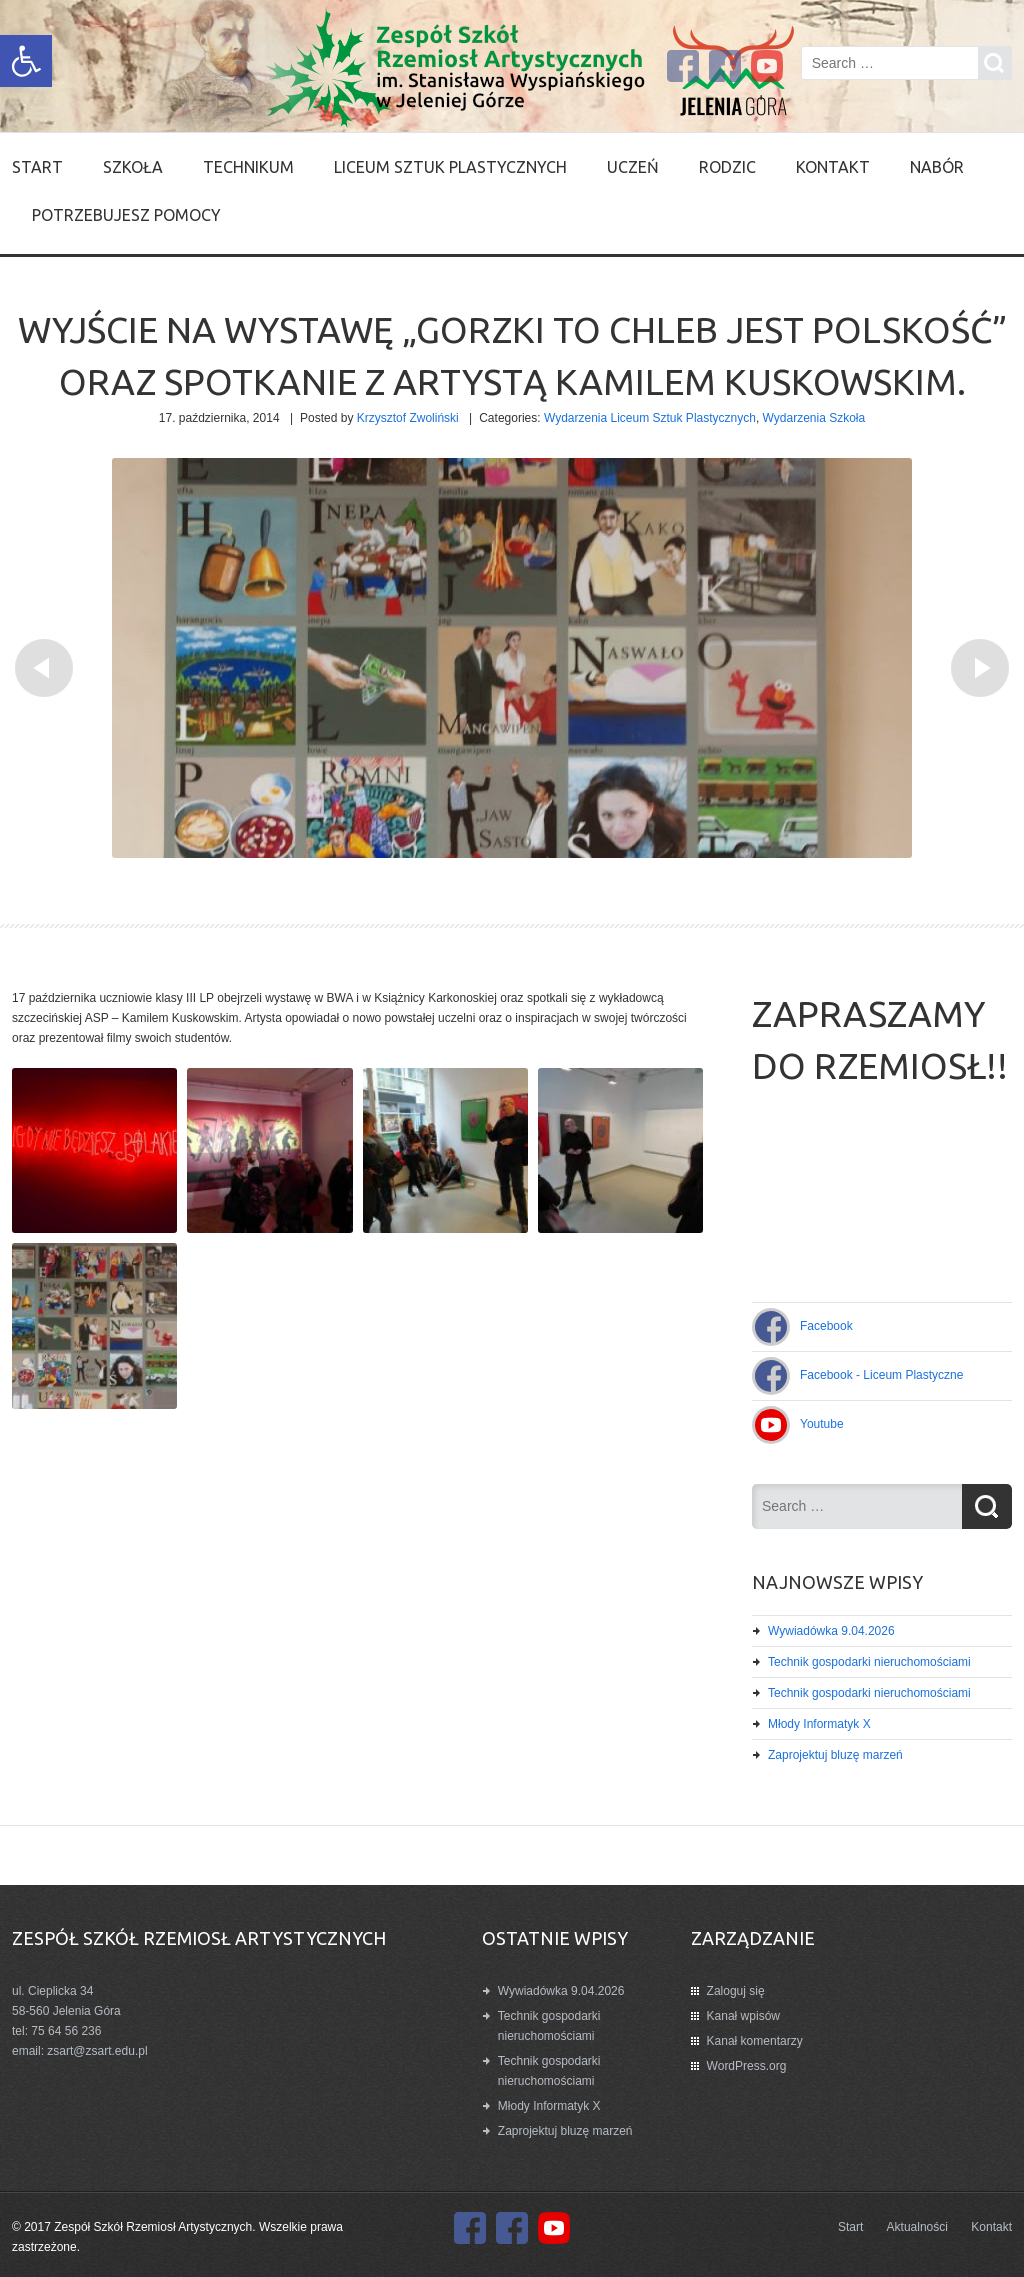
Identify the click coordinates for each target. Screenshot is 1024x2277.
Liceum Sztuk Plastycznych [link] (450, 167)
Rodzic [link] (727, 167)
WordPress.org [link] (747, 2066)
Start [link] (37, 167)
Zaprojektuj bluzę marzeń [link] (835, 1755)
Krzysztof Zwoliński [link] (408, 418)
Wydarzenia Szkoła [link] (814, 418)
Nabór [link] (937, 167)
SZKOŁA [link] (133, 167)
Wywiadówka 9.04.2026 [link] (831, 1631)
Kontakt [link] (833, 167)
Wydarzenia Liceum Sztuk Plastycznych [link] (650, 418)
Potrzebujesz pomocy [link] (126, 215)
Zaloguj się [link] (736, 1991)
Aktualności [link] (917, 2227)
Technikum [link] (248, 167)
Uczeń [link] (633, 167)
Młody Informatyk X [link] (819, 1724)
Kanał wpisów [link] (743, 2016)
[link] (26, 61)
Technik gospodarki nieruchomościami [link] (869, 1662)
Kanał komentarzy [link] (755, 2041)
